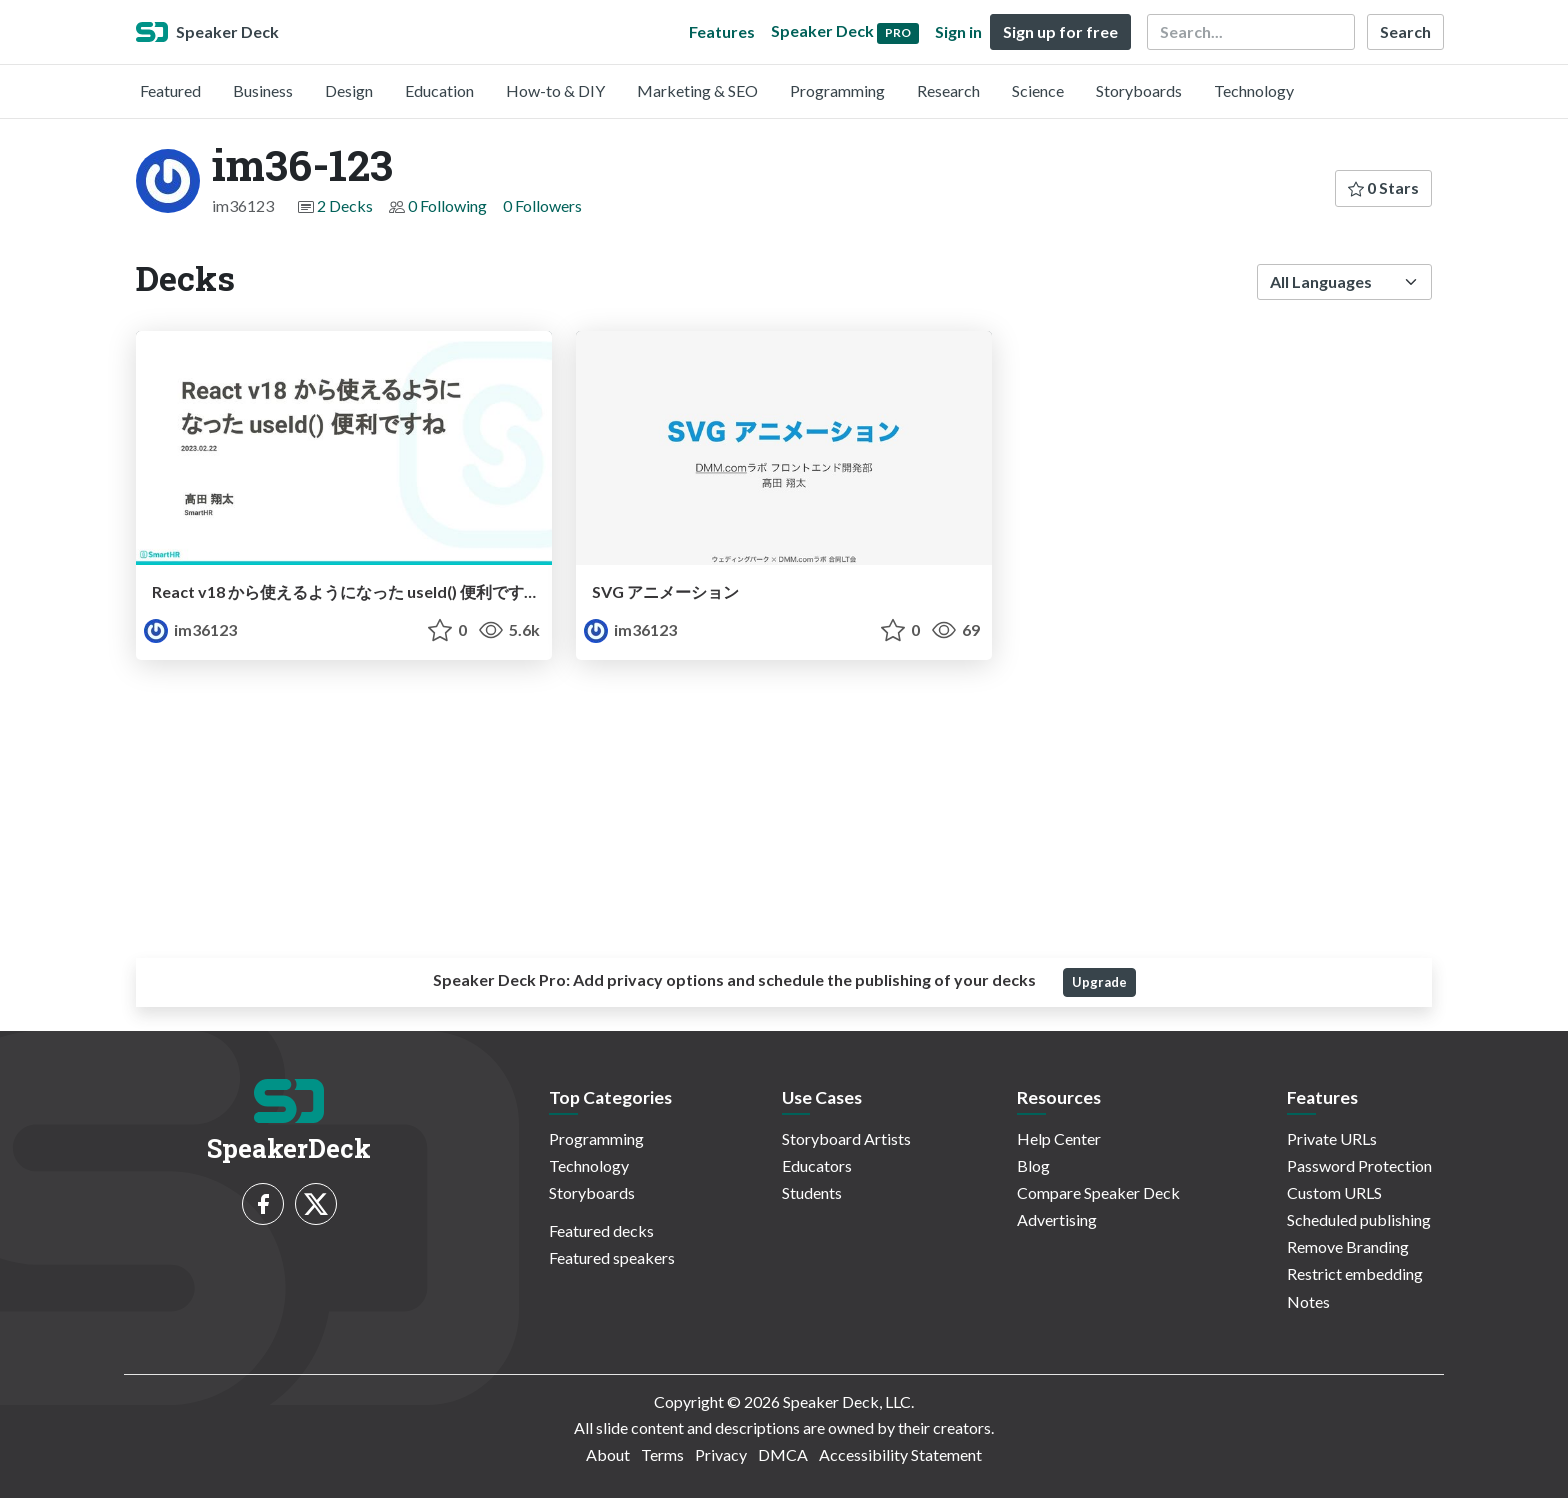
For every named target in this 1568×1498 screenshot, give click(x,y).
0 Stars (1383, 187)
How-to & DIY (555, 90)
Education (439, 90)
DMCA (783, 1454)
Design (349, 90)
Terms (662, 1454)
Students (812, 1192)
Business (263, 90)
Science (1038, 90)
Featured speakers (612, 1257)
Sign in (958, 31)
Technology (1254, 90)
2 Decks (345, 205)
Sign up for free (1060, 31)
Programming (837, 90)
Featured (170, 90)
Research (948, 90)
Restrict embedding (1355, 1273)
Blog (1033, 1165)
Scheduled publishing (1359, 1219)
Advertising (1057, 1219)
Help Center (1059, 1138)
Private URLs (1332, 1138)
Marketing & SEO (697, 90)
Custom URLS (1334, 1192)
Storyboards (1139, 90)
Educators (817, 1165)
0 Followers (542, 205)
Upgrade (1099, 982)
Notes (1308, 1301)
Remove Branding (1348, 1246)
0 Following (447, 205)
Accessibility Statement (900, 1454)
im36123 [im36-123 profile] (190, 629)
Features (722, 31)
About (608, 1454)
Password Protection (1359, 1165)
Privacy (721, 1454)
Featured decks (601, 1230)
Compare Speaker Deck (1098, 1192)
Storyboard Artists (846, 1138)
